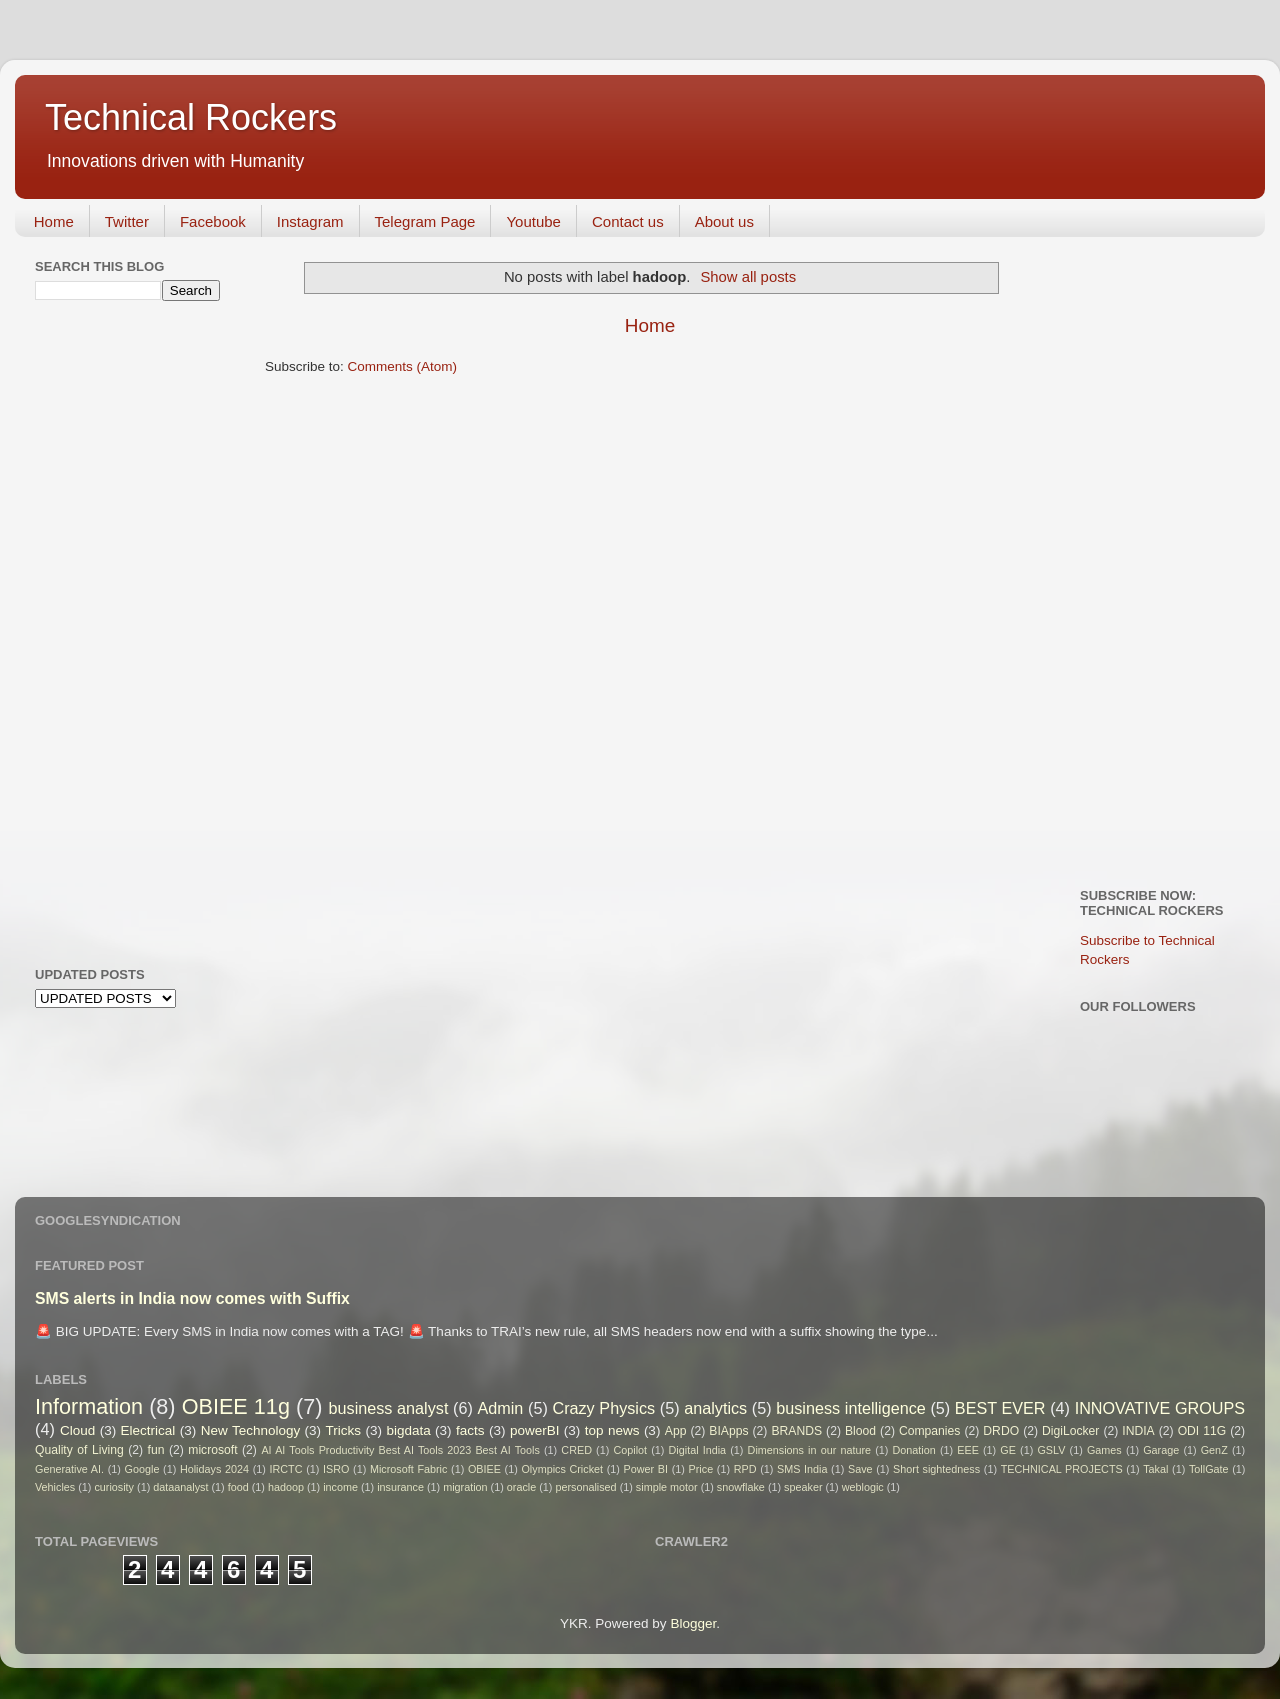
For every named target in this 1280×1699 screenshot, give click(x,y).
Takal (1155, 1469)
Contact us (628, 221)
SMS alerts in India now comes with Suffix (192, 1298)
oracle (521, 1487)
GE (1008, 1450)
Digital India (698, 1450)
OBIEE (484, 1469)
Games (1104, 1450)
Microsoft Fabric (408, 1469)
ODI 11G (1202, 1431)
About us (724, 221)
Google (142, 1469)
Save (860, 1469)
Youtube (533, 221)
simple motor (667, 1487)
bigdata (408, 1430)
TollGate (1209, 1469)
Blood (860, 1431)
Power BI (646, 1469)
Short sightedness (936, 1469)
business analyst (389, 1408)
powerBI (535, 1430)
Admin (500, 1408)
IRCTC (286, 1469)
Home (54, 221)
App (676, 1431)
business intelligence (851, 1408)
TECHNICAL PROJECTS (1062, 1469)
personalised (585, 1487)
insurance (400, 1487)
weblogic (863, 1487)
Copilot (630, 1450)
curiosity (114, 1487)
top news (612, 1430)
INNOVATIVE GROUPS (1160, 1408)
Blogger (693, 1623)
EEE (968, 1450)
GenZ (1214, 1450)
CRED (576, 1450)
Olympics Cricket (562, 1469)
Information (89, 1406)
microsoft (212, 1450)
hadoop (286, 1487)
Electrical (148, 1430)
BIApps (728, 1431)
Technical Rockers (191, 117)
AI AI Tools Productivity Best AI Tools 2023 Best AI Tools (400, 1450)
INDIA (1138, 1431)
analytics (715, 1408)
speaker (803, 1487)
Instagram (310, 221)
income (340, 1487)
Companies (929, 1431)
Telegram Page (425, 221)
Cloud (77, 1430)
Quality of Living (79, 1450)
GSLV (1051, 1450)
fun (156, 1450)
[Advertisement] (115, 631)
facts (470, 1430)
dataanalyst (180, 1487)
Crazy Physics (603, 1408)
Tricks (344, 1430)
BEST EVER (1000, 1408)
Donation (914, 1450)
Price (701, 1469)
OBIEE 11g (236, 1406)
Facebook (213, 221)
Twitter (127, 221)
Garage (1161, 1450)
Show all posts (748, 277)
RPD (745, 1469)
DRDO (1001, 1431)
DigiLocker (1070, 1431)
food (238, 1487)
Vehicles (55, 1487)
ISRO (336, 1469)
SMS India (802, 1469)
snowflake (741, 1487)
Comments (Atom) (403, 366)
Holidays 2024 (214, 1469)
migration (465, 1487)
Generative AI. (69, 1469)
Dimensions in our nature (809, 1450)
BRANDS (796, 1431)
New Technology (250, 1430)
